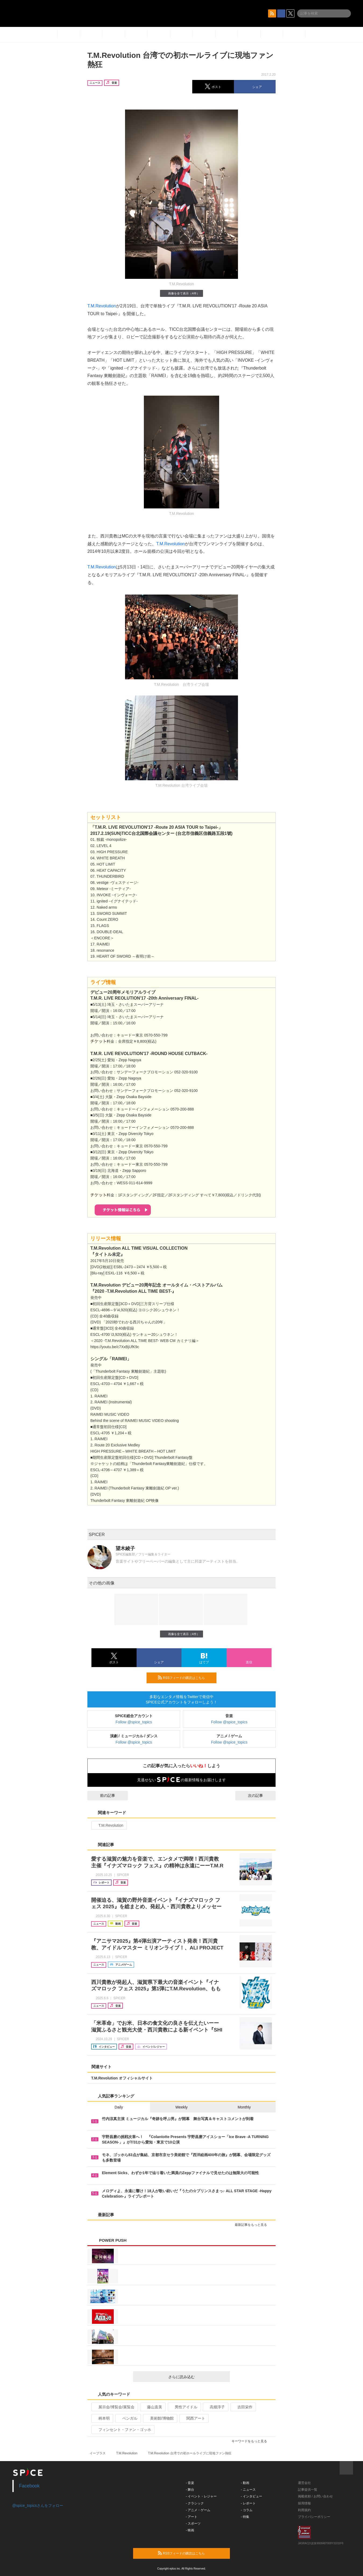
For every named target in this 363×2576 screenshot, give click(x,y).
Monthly (244, 2107)
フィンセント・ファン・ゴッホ (122, 2429)
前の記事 (102, 1795)
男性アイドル (183, 2407)
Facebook (29, 2486)
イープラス (98, 2453)
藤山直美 (152, 2407)
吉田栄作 (242, 2407)
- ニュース (248, 2489)
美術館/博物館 (159, 2418)
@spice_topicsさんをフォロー (37, 2505)
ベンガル (127, 2418)
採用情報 (304, 2503)
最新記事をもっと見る (253, 2225)
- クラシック (195, 2503)
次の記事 (260, 1795)
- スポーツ (193, 2523)
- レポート (248, 2503)
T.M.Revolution (101, 306)
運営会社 (304, 2483)
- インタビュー (251, 2496)
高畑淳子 (215, 2407)
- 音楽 (190, 2483)
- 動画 (245, 2483)
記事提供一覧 (307, 2489)
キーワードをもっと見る (252, 2441)
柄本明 (102, 2418)
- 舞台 (190, 2489)
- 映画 (190, 2530)
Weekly (181, 2107)
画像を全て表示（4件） (181, 293)
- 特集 (245, 2517)
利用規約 (304, 2510)
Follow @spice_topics (134, 1722)
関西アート (193, 2418)
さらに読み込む (197, 2377)
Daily (119, 2107)
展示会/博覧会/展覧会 (114, 2407)
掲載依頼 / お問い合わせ (315, 2496)
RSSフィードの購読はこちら (185, 1677)
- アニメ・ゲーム (198, 2510)
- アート (191, 2517)
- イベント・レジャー (201, 2496)
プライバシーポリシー (314, 2517)
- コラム (246, 2510)
